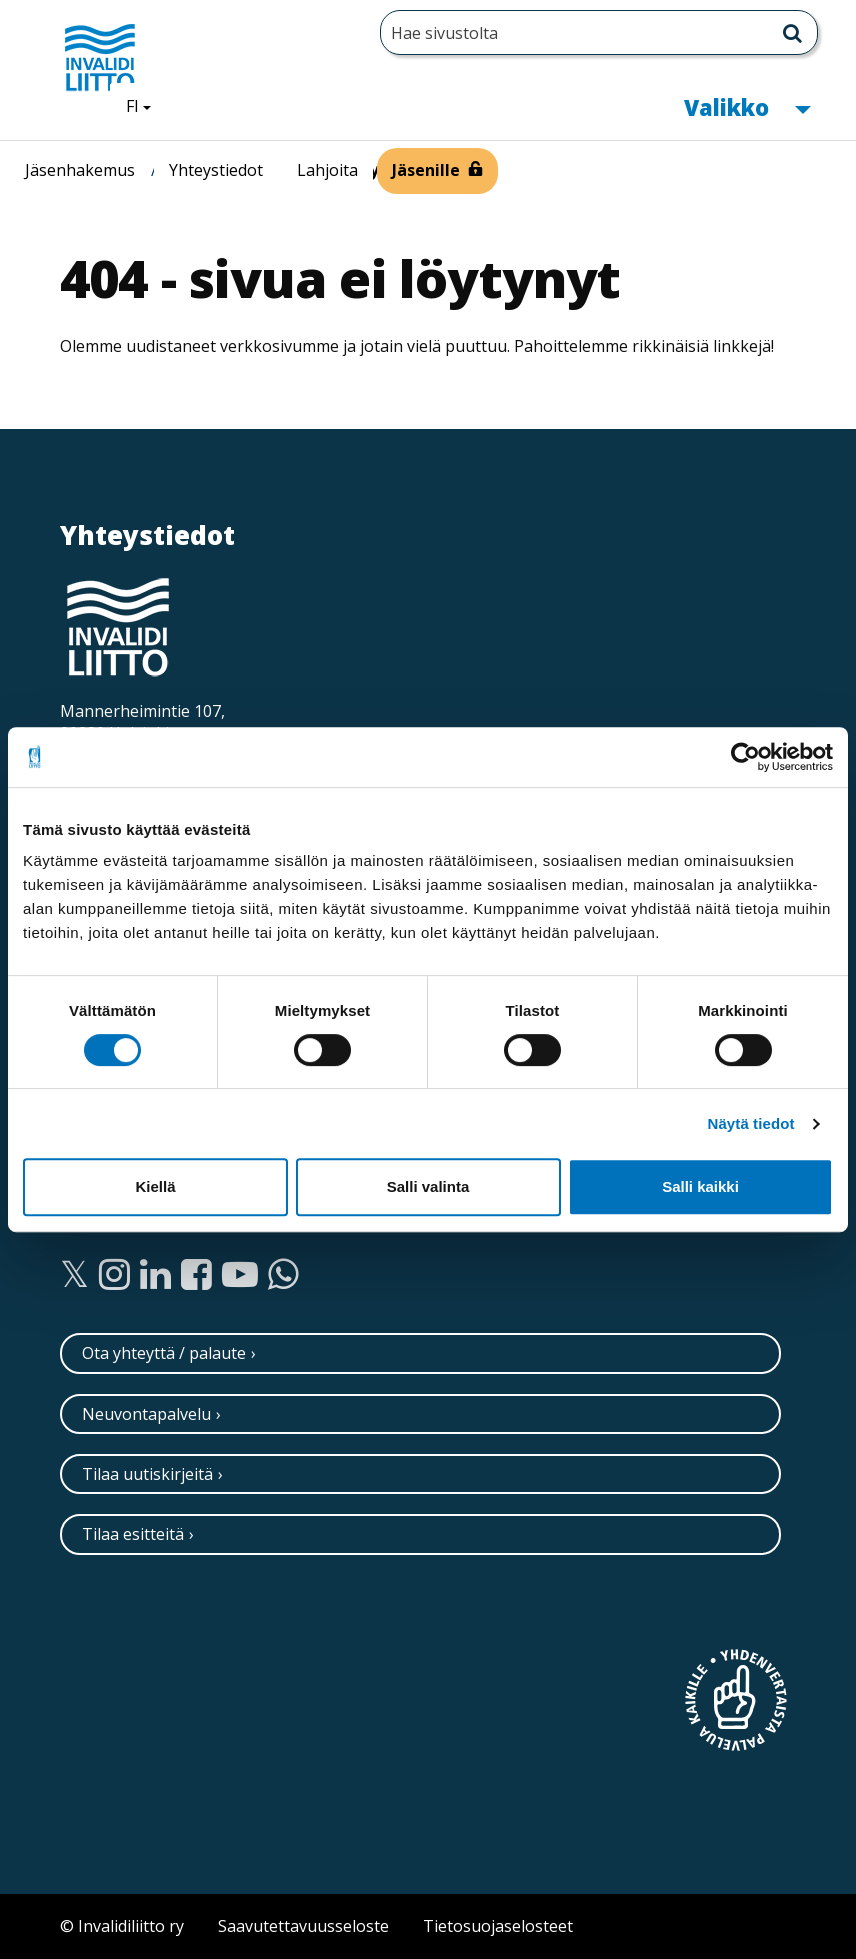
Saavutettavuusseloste (303, 1926)
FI (146, 105)
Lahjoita (327, 170)
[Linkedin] (155, 1275)
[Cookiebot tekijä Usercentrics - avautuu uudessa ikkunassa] (745, 757)
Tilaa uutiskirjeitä (147, 1474)
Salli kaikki (700, 1186)
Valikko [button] (747, 105)
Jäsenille (426, 170)
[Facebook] (196, 1275)
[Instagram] (114, 1275)
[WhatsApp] (283, 1275)
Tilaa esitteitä (133, 1534)
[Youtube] (240, 1275)
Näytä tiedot (751, 1123)
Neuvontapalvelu (146, 1414)
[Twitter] (74, 1275)
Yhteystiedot (216, 170)
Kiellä (155, 1186)
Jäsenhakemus (80, 170)
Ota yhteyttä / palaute (164, 1353)
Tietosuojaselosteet (498, 1926)
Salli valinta (428, 1186)
